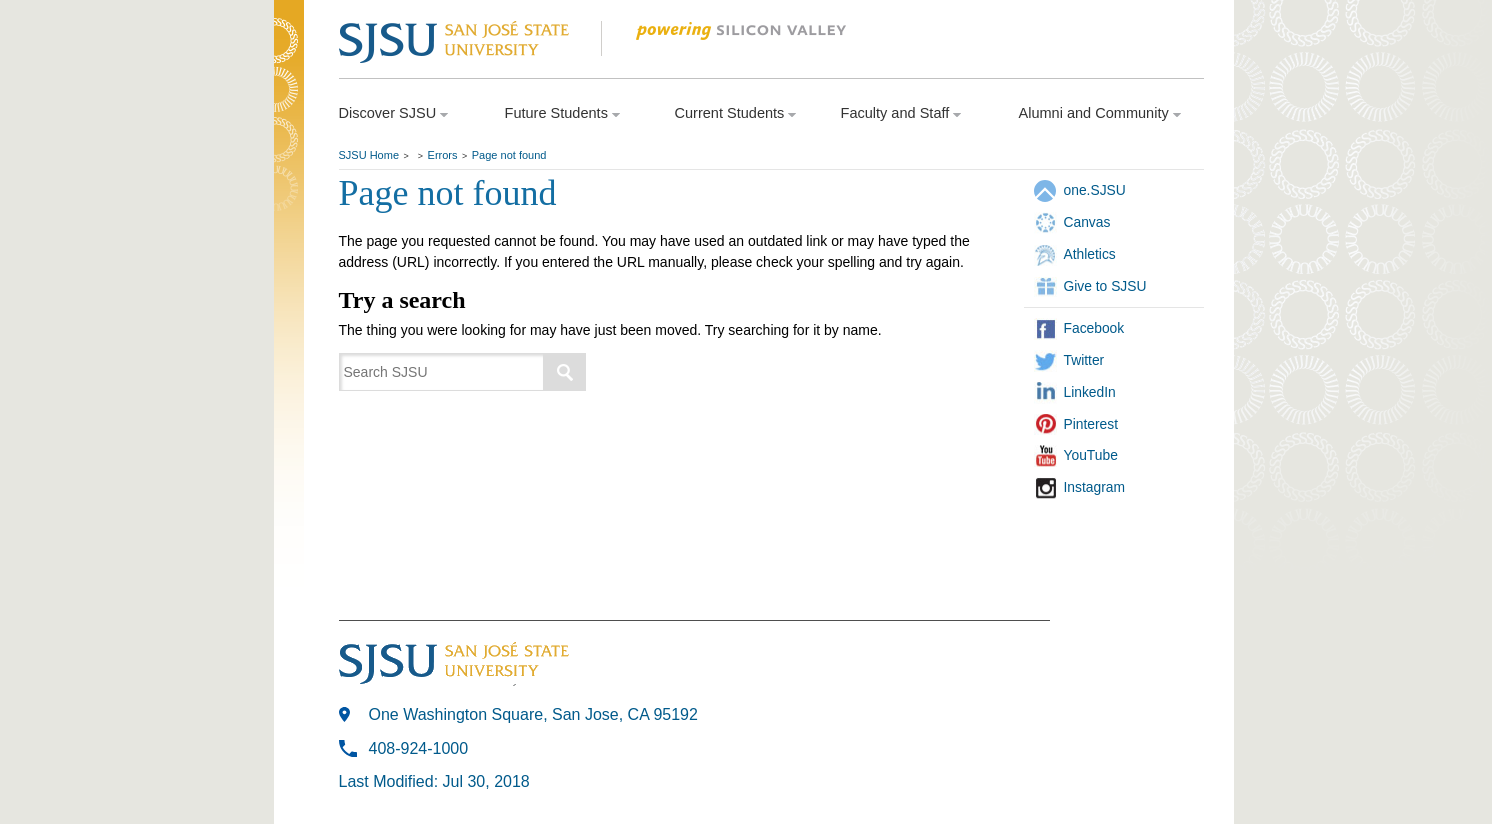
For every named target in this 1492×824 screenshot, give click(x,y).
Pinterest (1091, 424)
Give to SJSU (1105, 286)
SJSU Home (369, 155)
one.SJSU (1095, 190)
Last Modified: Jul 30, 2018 (434, 781)
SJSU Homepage (289, 67)
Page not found (509, 155)
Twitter (1084, 360)
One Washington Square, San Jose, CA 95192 (533, 714)
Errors (443, 155)
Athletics (1090, 254)
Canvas (1087, 222)
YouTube (1091, 455)
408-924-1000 (419, 748)
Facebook (1094, 328)
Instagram (1094, 487)
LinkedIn (1090, 392)
